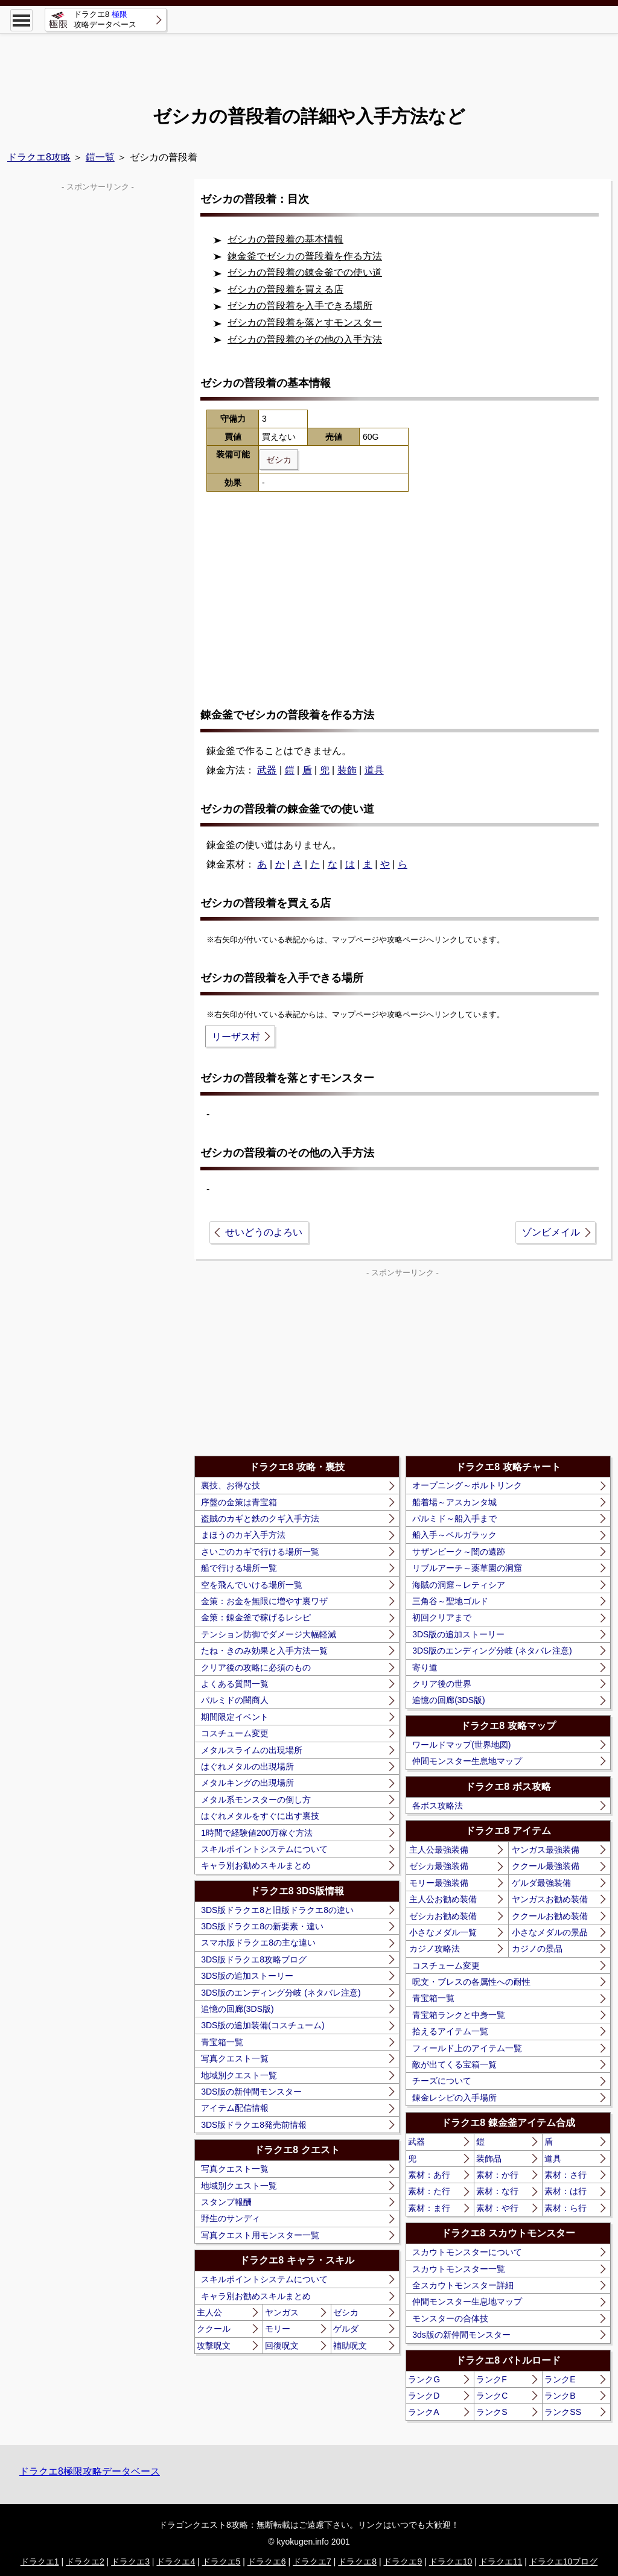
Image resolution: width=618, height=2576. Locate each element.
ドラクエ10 (451, 2561)
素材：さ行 (565, 2175)
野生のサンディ (230, 2218)
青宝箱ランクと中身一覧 (458, 2015)
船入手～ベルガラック (454, 1535)
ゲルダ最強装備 (541, 1883)
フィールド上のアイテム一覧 (467, 2048)
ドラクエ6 (266, 2561)
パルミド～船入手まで (454, 1518)
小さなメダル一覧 (443, 1932)
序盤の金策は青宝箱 (239, 1502)
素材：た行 (429, 2191)
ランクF (491, 2379)
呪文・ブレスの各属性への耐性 (471, 1982)
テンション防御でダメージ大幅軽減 (268, 1634)
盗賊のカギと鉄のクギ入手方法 (260, 1518)
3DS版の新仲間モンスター (251, 2091)
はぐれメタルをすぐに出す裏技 (260, 1816)
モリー (277, 2328)
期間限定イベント (235, 1717)
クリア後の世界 (441, 1684)
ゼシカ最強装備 (438, 1866)
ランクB (559, 2395)
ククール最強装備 (545, 1866)
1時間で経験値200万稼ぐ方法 (257, 1833)
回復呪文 (282, 2345)
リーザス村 (236, 1037)
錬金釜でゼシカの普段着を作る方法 (305, 256)
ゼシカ (345, 2312)
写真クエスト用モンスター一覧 (260, 2235)
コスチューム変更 (235, 1733)
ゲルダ (345, 2328)
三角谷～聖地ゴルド (450, 1601)
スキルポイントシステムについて (264, 1849)
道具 (374, 770)
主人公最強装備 (438, 1849)
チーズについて (441, 2081)
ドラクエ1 (40, 2561)
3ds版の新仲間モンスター (461, 2335)
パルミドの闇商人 (235, 1700)
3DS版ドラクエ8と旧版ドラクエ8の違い (277, 1910)
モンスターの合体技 (450, 2318)
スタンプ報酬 (226, 2202)
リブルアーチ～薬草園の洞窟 (467, 1568)
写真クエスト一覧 (235, 2058)
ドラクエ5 (221, 2561)
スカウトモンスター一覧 (458, 2269)
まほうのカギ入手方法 (243, 1535)
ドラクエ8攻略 (39, 157)
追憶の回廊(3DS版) (237, 2009)
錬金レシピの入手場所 (454, 2097)
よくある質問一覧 (235, 1684)
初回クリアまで (441, 1617)
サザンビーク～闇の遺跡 (458, 1551)
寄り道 (425, 1667)
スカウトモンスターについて (467, 2252)
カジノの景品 (537, 1948)
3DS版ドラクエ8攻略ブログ (254, 1959)
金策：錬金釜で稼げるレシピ (256, 1617)
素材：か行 (497, 2175)
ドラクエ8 (357, 2561)
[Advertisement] (309, 60)
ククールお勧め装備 (550, 1916)
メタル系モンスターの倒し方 (256, 1799)
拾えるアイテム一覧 (450, 2031)
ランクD (423, 2395)
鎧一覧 (100, 157)
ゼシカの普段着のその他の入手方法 (305, 339)
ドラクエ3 (130, 2561)
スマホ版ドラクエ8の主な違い (258, 1942)
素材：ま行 (429, 2208)
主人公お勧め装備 (443, 1899)
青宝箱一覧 (222, 2042)
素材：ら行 (565, 2208)
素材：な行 (497, 2191)
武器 (266, 770)
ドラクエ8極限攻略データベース (89, 2471)
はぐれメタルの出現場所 (247, 1766)
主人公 (209, 2312)
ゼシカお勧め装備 (443, 1916)
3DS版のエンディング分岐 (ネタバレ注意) (280, 1992)
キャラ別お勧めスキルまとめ (256, 1865)
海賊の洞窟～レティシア (458, 1585)
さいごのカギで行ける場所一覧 (260, 1551)
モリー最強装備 (438, 1883)
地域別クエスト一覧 (239, 2075)
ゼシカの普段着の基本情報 (285, 239)
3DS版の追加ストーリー (247, 1976)
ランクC (492, 2395)
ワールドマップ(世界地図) (461, 1745)
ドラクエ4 (175, 2561)
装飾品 (489, 2158)
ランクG (424, 2379)
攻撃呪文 (214, 2345)
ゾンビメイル (551, 1232)
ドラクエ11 (501, 2561)
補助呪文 (350, 2345)
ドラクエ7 (312, 2561)
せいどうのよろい (263, 1232)
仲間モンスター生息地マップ (467, 1761)
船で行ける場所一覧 (239, 1568)
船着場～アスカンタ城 (454, 1502)
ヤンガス (282, 2312)
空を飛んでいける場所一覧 (251, 1585)
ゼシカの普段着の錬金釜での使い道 (305, 272)
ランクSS (562, 2412)
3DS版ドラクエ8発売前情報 (254, 2125)
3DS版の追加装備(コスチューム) (263, 2025)
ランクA (423, 2412)
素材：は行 (565, 2191)
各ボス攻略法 (437, 1805)
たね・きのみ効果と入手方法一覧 (264, 1650)
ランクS (491, 2412)
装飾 (347, 770)
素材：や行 (497, 2208)
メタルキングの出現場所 (247, 1783)
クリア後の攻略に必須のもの (256, 1667)
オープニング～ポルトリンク (467, 1485)
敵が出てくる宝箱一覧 (454, 2064)
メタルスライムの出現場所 (251, 1750)
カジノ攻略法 (434, 1948)
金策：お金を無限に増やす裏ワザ (264, 1601)
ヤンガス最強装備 (545, 1849)
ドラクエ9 (402, 2561)
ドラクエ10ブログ (563, 2561)
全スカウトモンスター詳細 (463, 2285)
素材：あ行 (429, 2175)
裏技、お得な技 (230, 1485)
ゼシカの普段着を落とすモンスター (305, 322)
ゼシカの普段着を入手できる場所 (300, 305)
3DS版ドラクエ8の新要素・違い (262, 1926)
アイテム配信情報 (235, 2108)
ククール (214, 2328)
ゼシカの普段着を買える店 (285, 289)
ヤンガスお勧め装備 (550, 1899)
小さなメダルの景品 (550, 1932)
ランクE (559, 2379)
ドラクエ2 (85, 2561)
